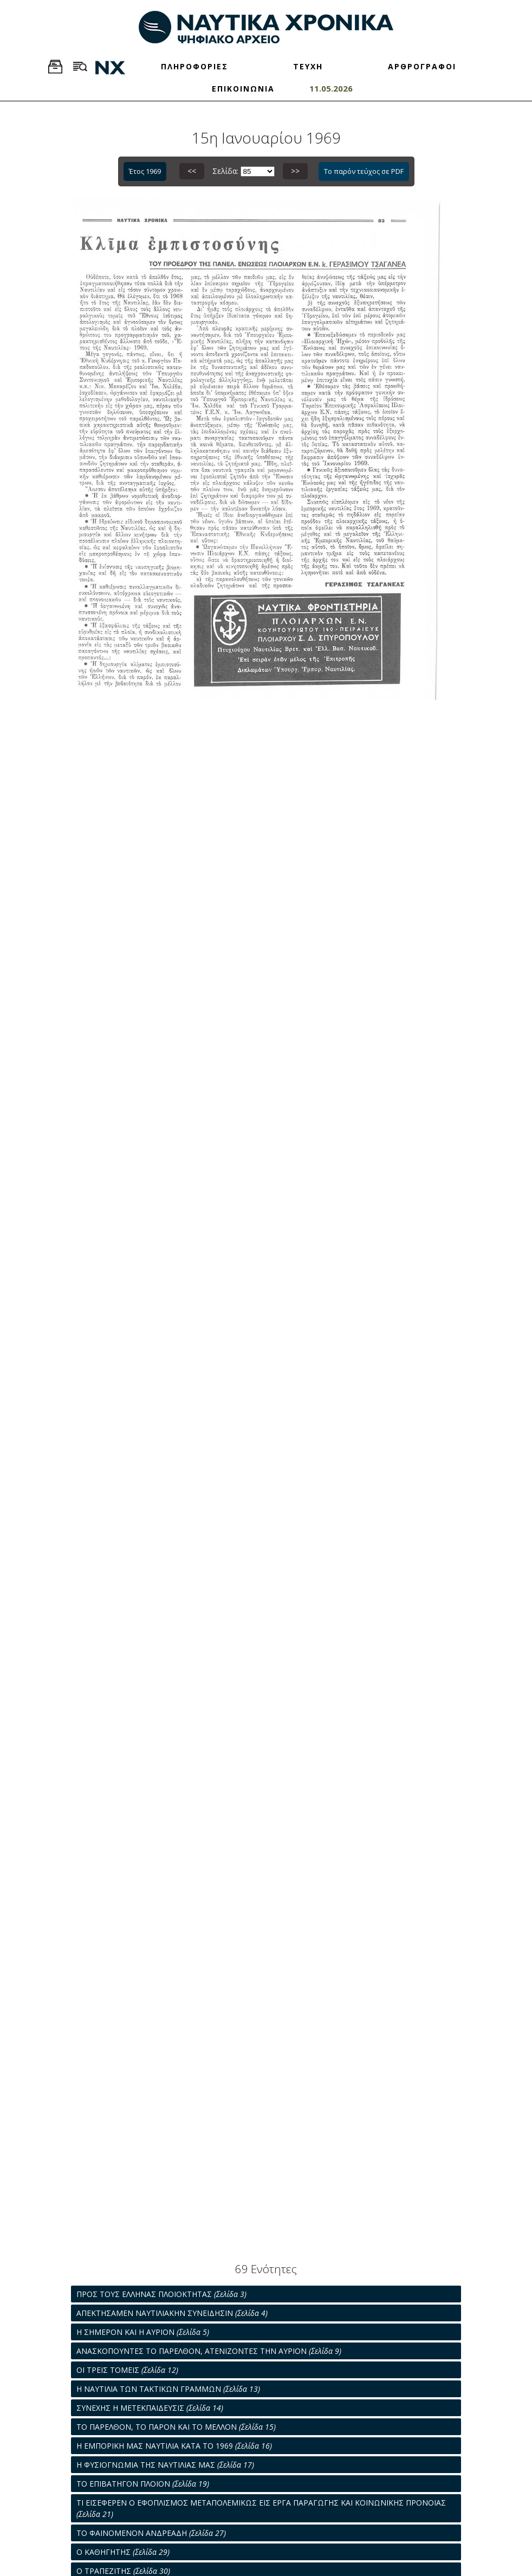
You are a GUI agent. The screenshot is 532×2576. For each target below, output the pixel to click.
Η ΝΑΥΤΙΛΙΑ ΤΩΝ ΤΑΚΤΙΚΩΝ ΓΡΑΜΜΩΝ (168, 2389)
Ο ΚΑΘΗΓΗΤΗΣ (123, 2552)
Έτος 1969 (145, 171)
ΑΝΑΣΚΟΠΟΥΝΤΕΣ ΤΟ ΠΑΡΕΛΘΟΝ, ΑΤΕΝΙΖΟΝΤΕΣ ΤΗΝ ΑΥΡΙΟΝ (208, 2351)
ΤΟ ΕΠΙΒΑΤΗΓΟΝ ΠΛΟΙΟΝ (142, 2483)
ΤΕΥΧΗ (308, 66)
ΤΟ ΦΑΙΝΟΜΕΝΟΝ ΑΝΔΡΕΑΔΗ (151, 2533)
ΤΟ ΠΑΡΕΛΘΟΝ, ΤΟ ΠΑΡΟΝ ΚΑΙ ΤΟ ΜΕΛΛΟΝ (176, 2427)
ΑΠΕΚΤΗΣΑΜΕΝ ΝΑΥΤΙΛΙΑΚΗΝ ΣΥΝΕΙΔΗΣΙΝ (172, 2313)
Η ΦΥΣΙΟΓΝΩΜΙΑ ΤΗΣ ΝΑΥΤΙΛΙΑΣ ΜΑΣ (165, 2465)
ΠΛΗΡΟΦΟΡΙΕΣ (194, 66)
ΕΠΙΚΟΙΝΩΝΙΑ (243, 88)
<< (191, 171)
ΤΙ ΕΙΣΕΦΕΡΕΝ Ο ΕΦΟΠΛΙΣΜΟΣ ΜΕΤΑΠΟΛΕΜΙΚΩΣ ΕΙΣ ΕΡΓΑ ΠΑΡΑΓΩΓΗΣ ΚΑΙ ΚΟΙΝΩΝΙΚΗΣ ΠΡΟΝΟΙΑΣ (261, 2508)
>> (295, 171)
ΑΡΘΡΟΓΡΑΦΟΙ (422, 66)
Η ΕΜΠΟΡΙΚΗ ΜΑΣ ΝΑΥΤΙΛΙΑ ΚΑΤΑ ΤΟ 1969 (174, 2446)
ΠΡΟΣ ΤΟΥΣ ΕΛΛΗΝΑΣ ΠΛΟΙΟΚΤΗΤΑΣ (161, 2294)
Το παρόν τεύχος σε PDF (364, 171)
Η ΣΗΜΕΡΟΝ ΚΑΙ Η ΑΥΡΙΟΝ (142, 2332)
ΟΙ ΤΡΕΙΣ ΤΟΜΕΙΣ (127, 2370)
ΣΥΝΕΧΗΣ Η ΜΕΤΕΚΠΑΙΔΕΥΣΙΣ (149, 2408)
